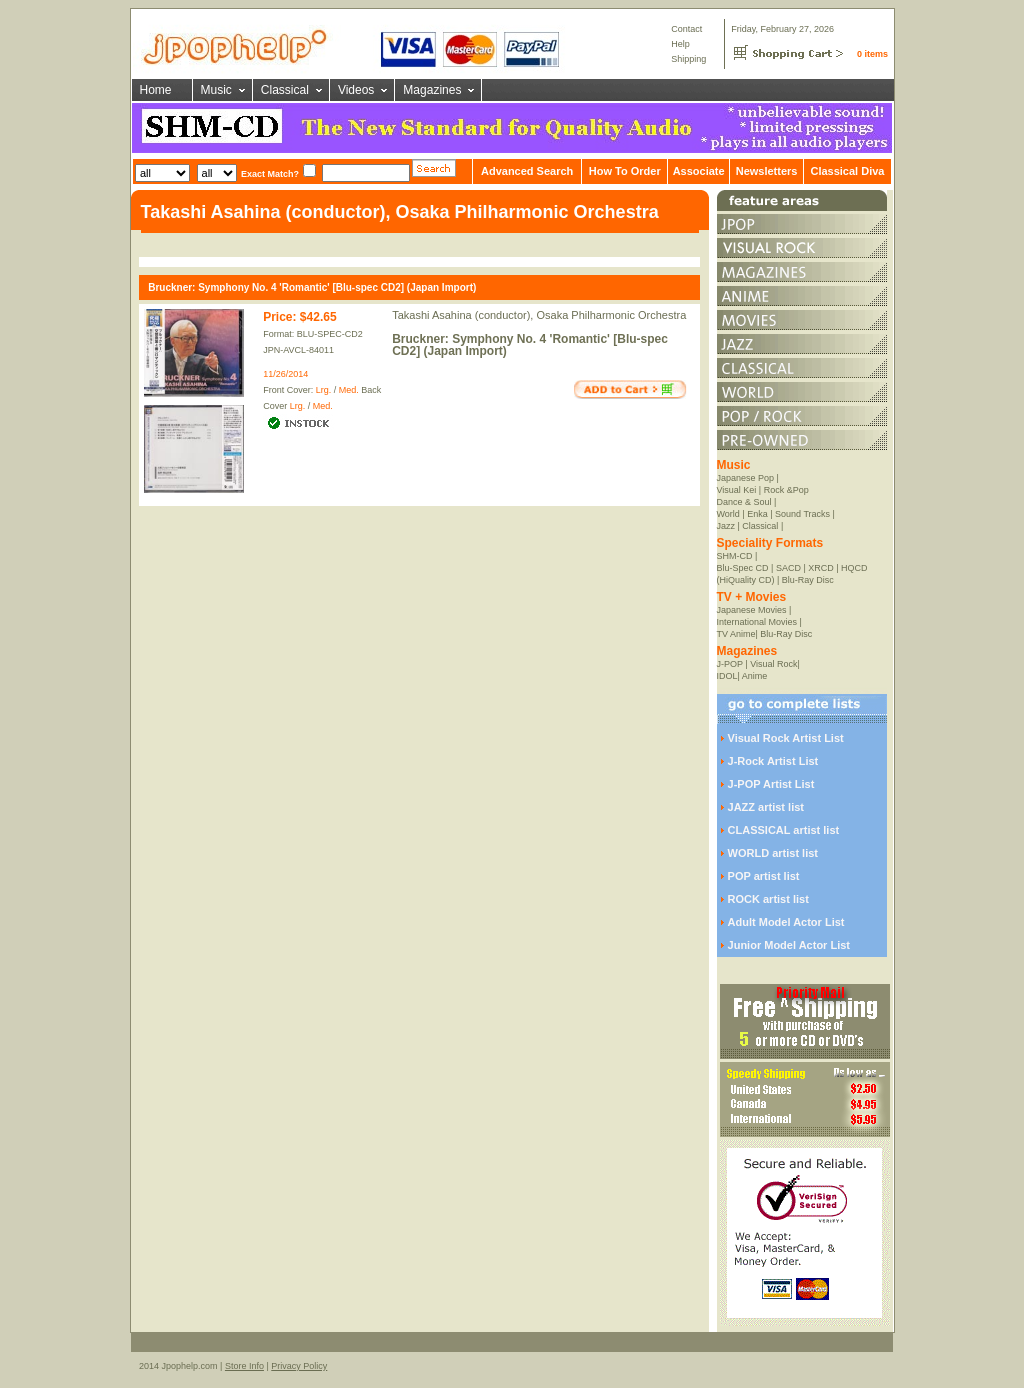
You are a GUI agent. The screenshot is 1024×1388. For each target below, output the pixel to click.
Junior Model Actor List (789, 945)
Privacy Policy (299, 1366)
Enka (757, 514)
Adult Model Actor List (786, 922)
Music (216, 90)
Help (680, 44)
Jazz (726, 526)
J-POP (730, 664)
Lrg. (324, 390)
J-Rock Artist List (773, 761)
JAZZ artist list (766, 807)
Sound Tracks (802, 514)
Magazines (432, 90)
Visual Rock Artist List (786, 738)
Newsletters (767, 171)
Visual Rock (773, 664)
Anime (755, 676)
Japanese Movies (752, 610)
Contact (686, 29)
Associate (699, 171)
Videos (356, 90)
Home (156, 90)
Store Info (244, 1366)
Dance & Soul (744, 502)
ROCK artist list (768, 899)
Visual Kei (737, 490)
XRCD (821, 568)
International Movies (757, 622)
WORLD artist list (773, 853)
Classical (285, 90)
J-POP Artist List (771, 784)
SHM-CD (735, 556)
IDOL (727, 676)
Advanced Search (527, 171)
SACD (788, 568)
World (728, 514)
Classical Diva (847, 171)
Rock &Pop (786, 490)
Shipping (688, 59)
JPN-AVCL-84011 (298, 350)
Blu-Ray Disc (808, 580)
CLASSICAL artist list (784, 830)
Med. (349, 390)
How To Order (625, 171)
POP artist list (764, 876)
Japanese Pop (746, 478)
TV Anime (736, 634)
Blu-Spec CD (743, 568)
